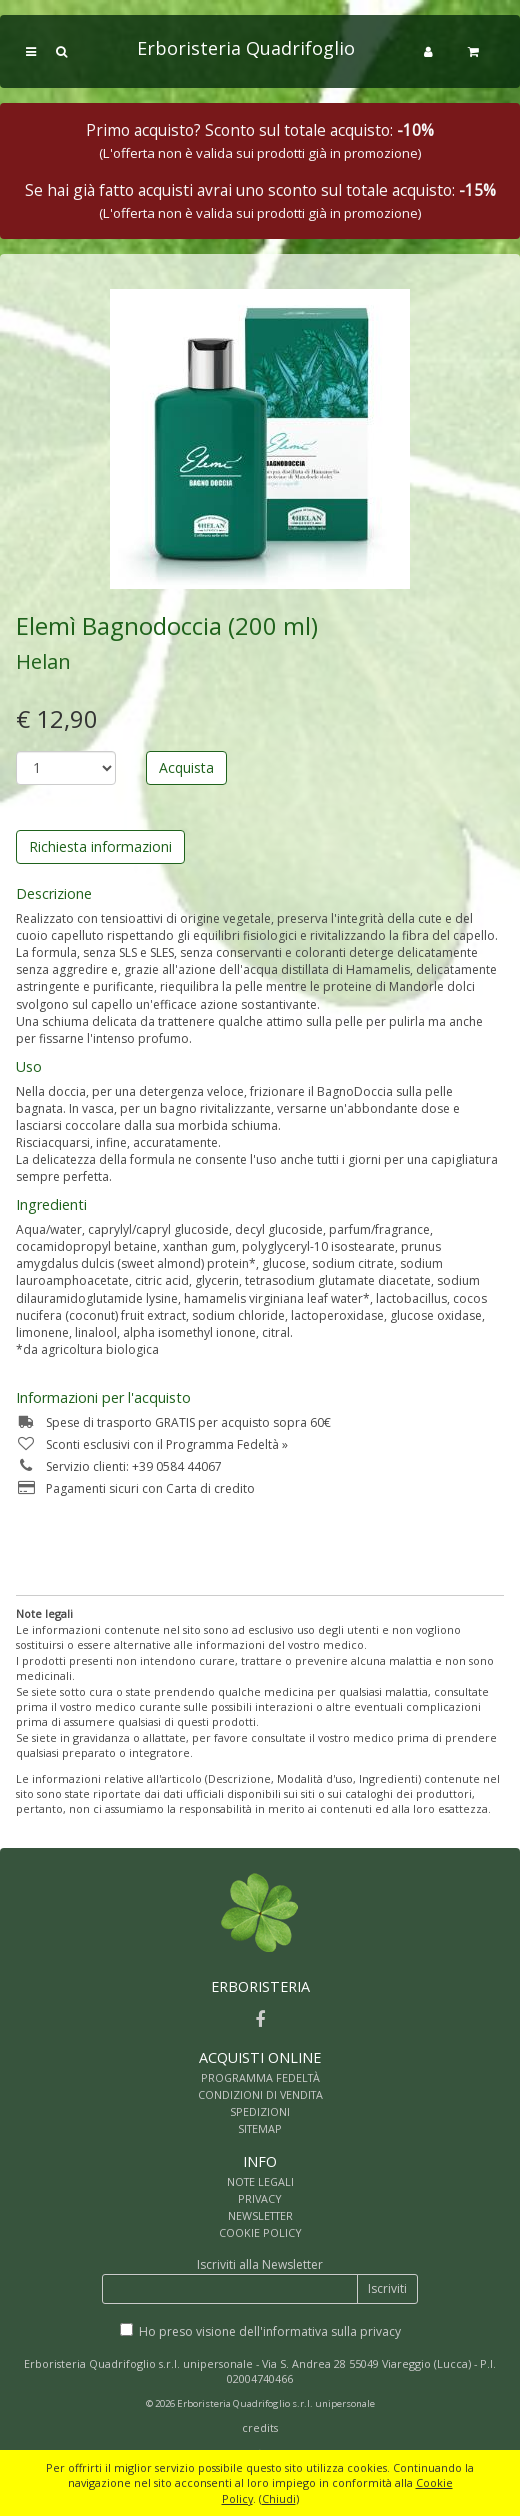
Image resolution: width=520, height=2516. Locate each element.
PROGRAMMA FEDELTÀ (260, 2077)
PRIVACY (260, 2198)
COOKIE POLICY (260, 2232)
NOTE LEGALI (260, 2181)
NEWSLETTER (260, 2215)
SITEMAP (260, 2128)
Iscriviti (387, 2288)
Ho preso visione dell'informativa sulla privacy (270, 2331)
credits (260, 2427)
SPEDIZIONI (260, 2111)
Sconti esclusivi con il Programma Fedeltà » (152, 1444)
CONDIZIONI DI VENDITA (260, 2094)
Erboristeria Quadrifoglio (246, 48)
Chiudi (279, 2498)
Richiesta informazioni (100, 846)
